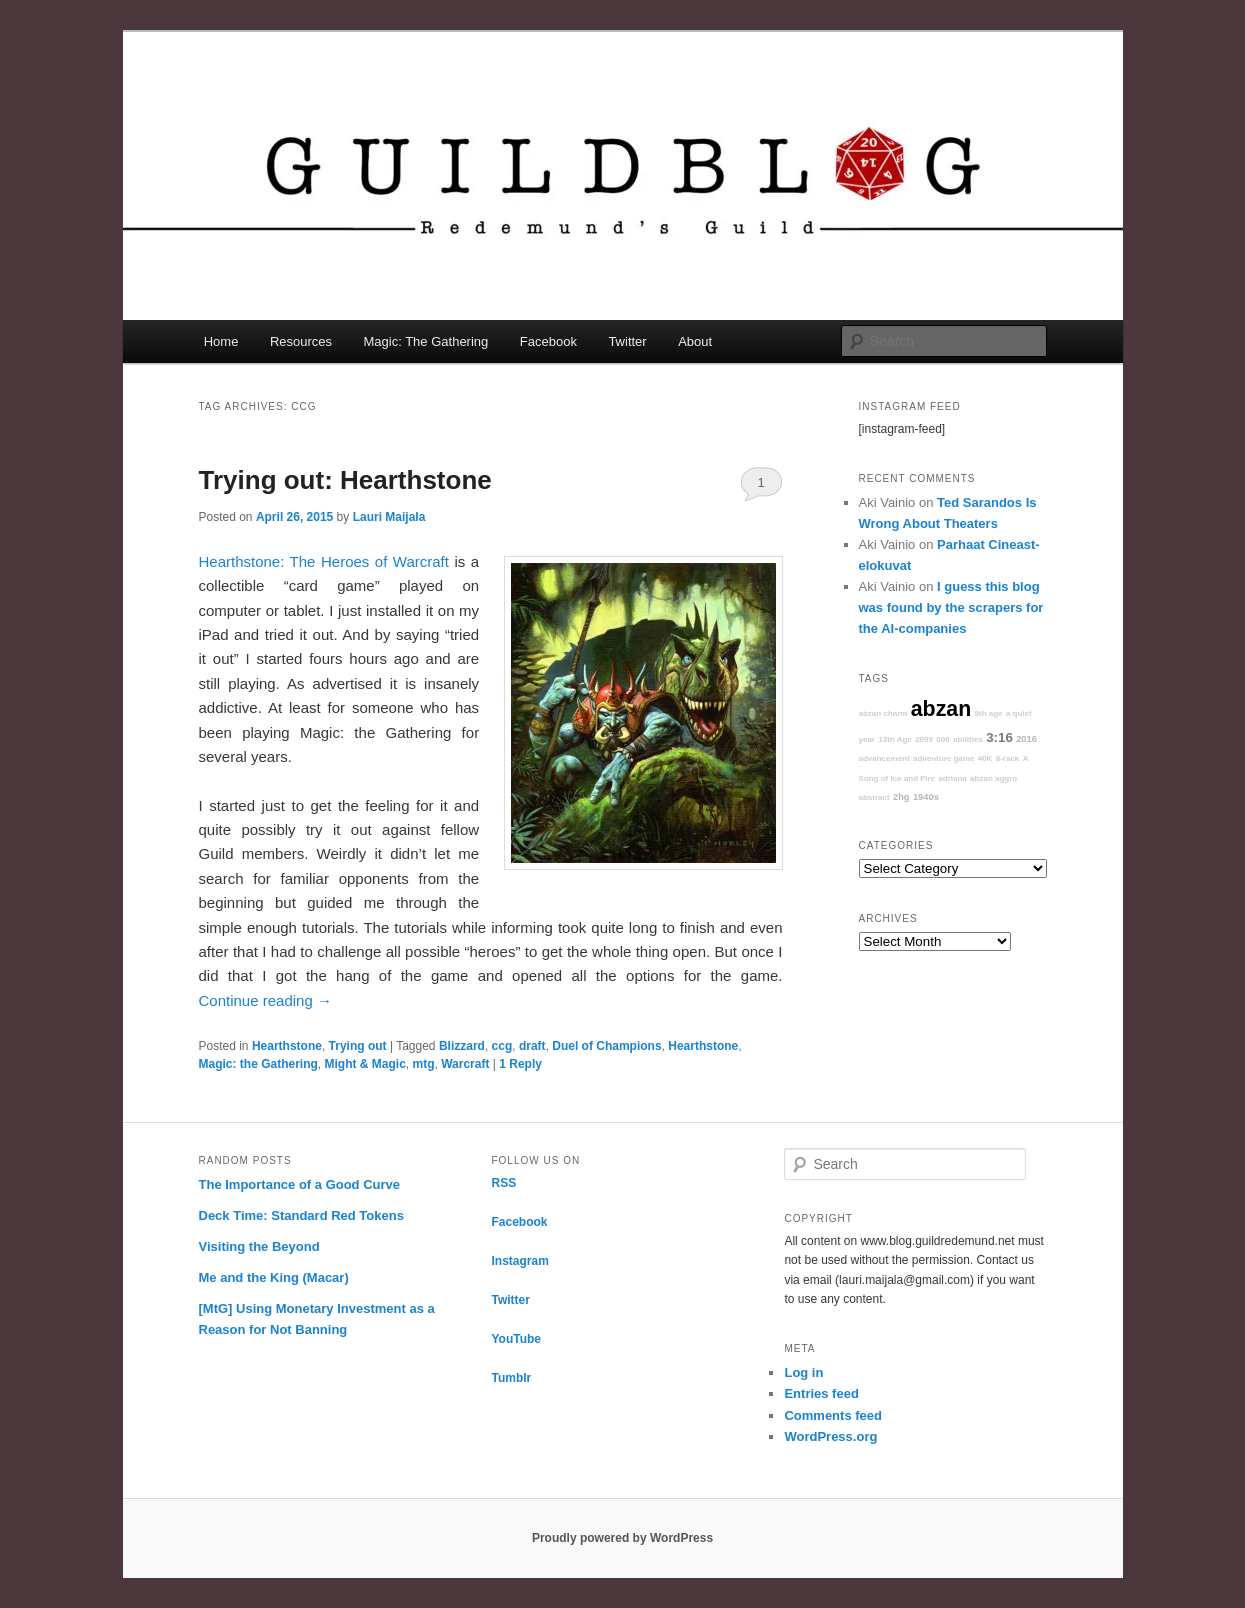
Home (221, 341)
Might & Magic (365, 1064)
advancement (884, 758)
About (695, 341)
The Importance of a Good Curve (300, 1184)
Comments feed (833, 1415)
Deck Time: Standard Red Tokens (301, 1215)
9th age (989, 713)
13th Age (895, 739)
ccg (502, 1046)
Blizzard (462, 1046)
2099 (924, 739)
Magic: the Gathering (258, 1064)
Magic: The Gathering (426, 341)
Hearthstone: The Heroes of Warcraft (324, 561)
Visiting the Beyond (259, 1246)
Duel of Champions (606, 1046)
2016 (1026, 739)
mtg (424, 1064)
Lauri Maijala (389, 517)
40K (985, 758)
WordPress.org (830, 1436)
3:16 (999, 737)
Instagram (519, 1261)
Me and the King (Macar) (274, 1277)
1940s (926, 797)
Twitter (627, 341)
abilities (968, 739)
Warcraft (465, 1064)
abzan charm (883, 713)
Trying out (358, 1046)
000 (942, 739)
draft (532, 1046)
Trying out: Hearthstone (345, 480)
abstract (874, 797)
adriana (952, 778)
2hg (901, 797)
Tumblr (511, 1378)
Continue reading (265, 1000)
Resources (301, 341)
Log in (803, 1372)
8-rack (1008, 758)
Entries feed (821, 1393)
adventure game (943, 758)
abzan (941, 709)
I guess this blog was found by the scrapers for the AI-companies (951, 607)
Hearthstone (287, 1046)
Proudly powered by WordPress (622, 1538)
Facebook (548, 341)
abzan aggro (993, 778)
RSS (503, 1183)
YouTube (516, 1339)
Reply (520, 1064)
